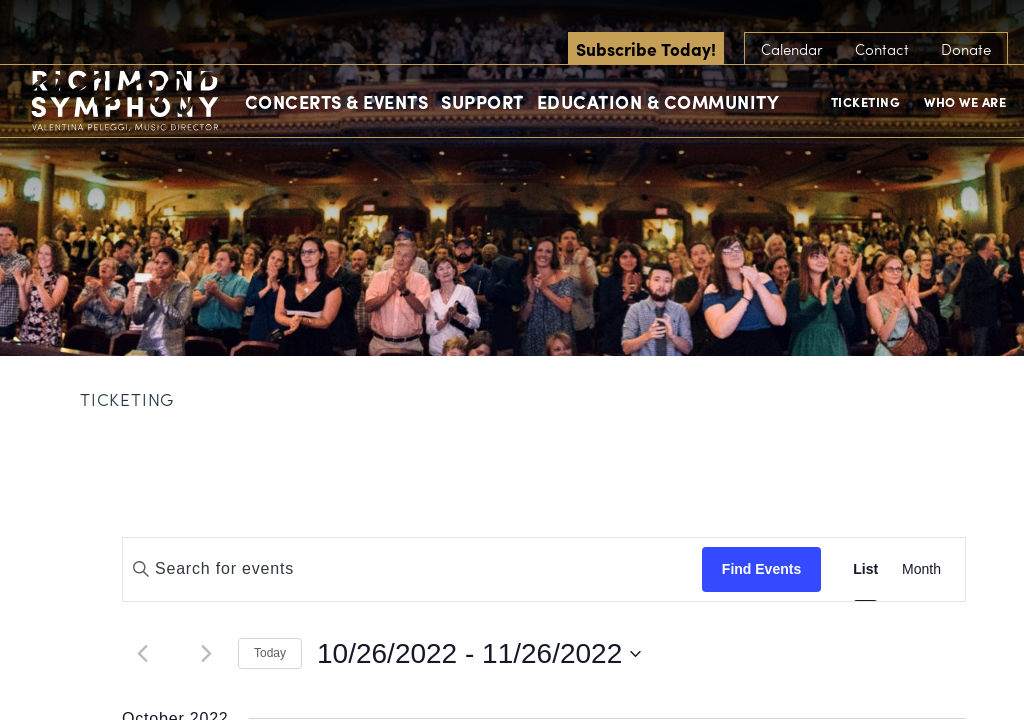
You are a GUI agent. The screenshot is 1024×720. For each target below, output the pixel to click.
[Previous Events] (142, 654)
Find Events (761, 569)
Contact (882, 49)
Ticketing (866, 101)
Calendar (792, 49)
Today (270, 653)
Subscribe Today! (646, 48)
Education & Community (658, 101)
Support (482, 101)
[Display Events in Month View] (921, 569)
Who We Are (965, 101)
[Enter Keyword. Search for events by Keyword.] (412, 569)
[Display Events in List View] (865, 569)
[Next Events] (206, 654)
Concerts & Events (337, 101)
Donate (966, 49)
